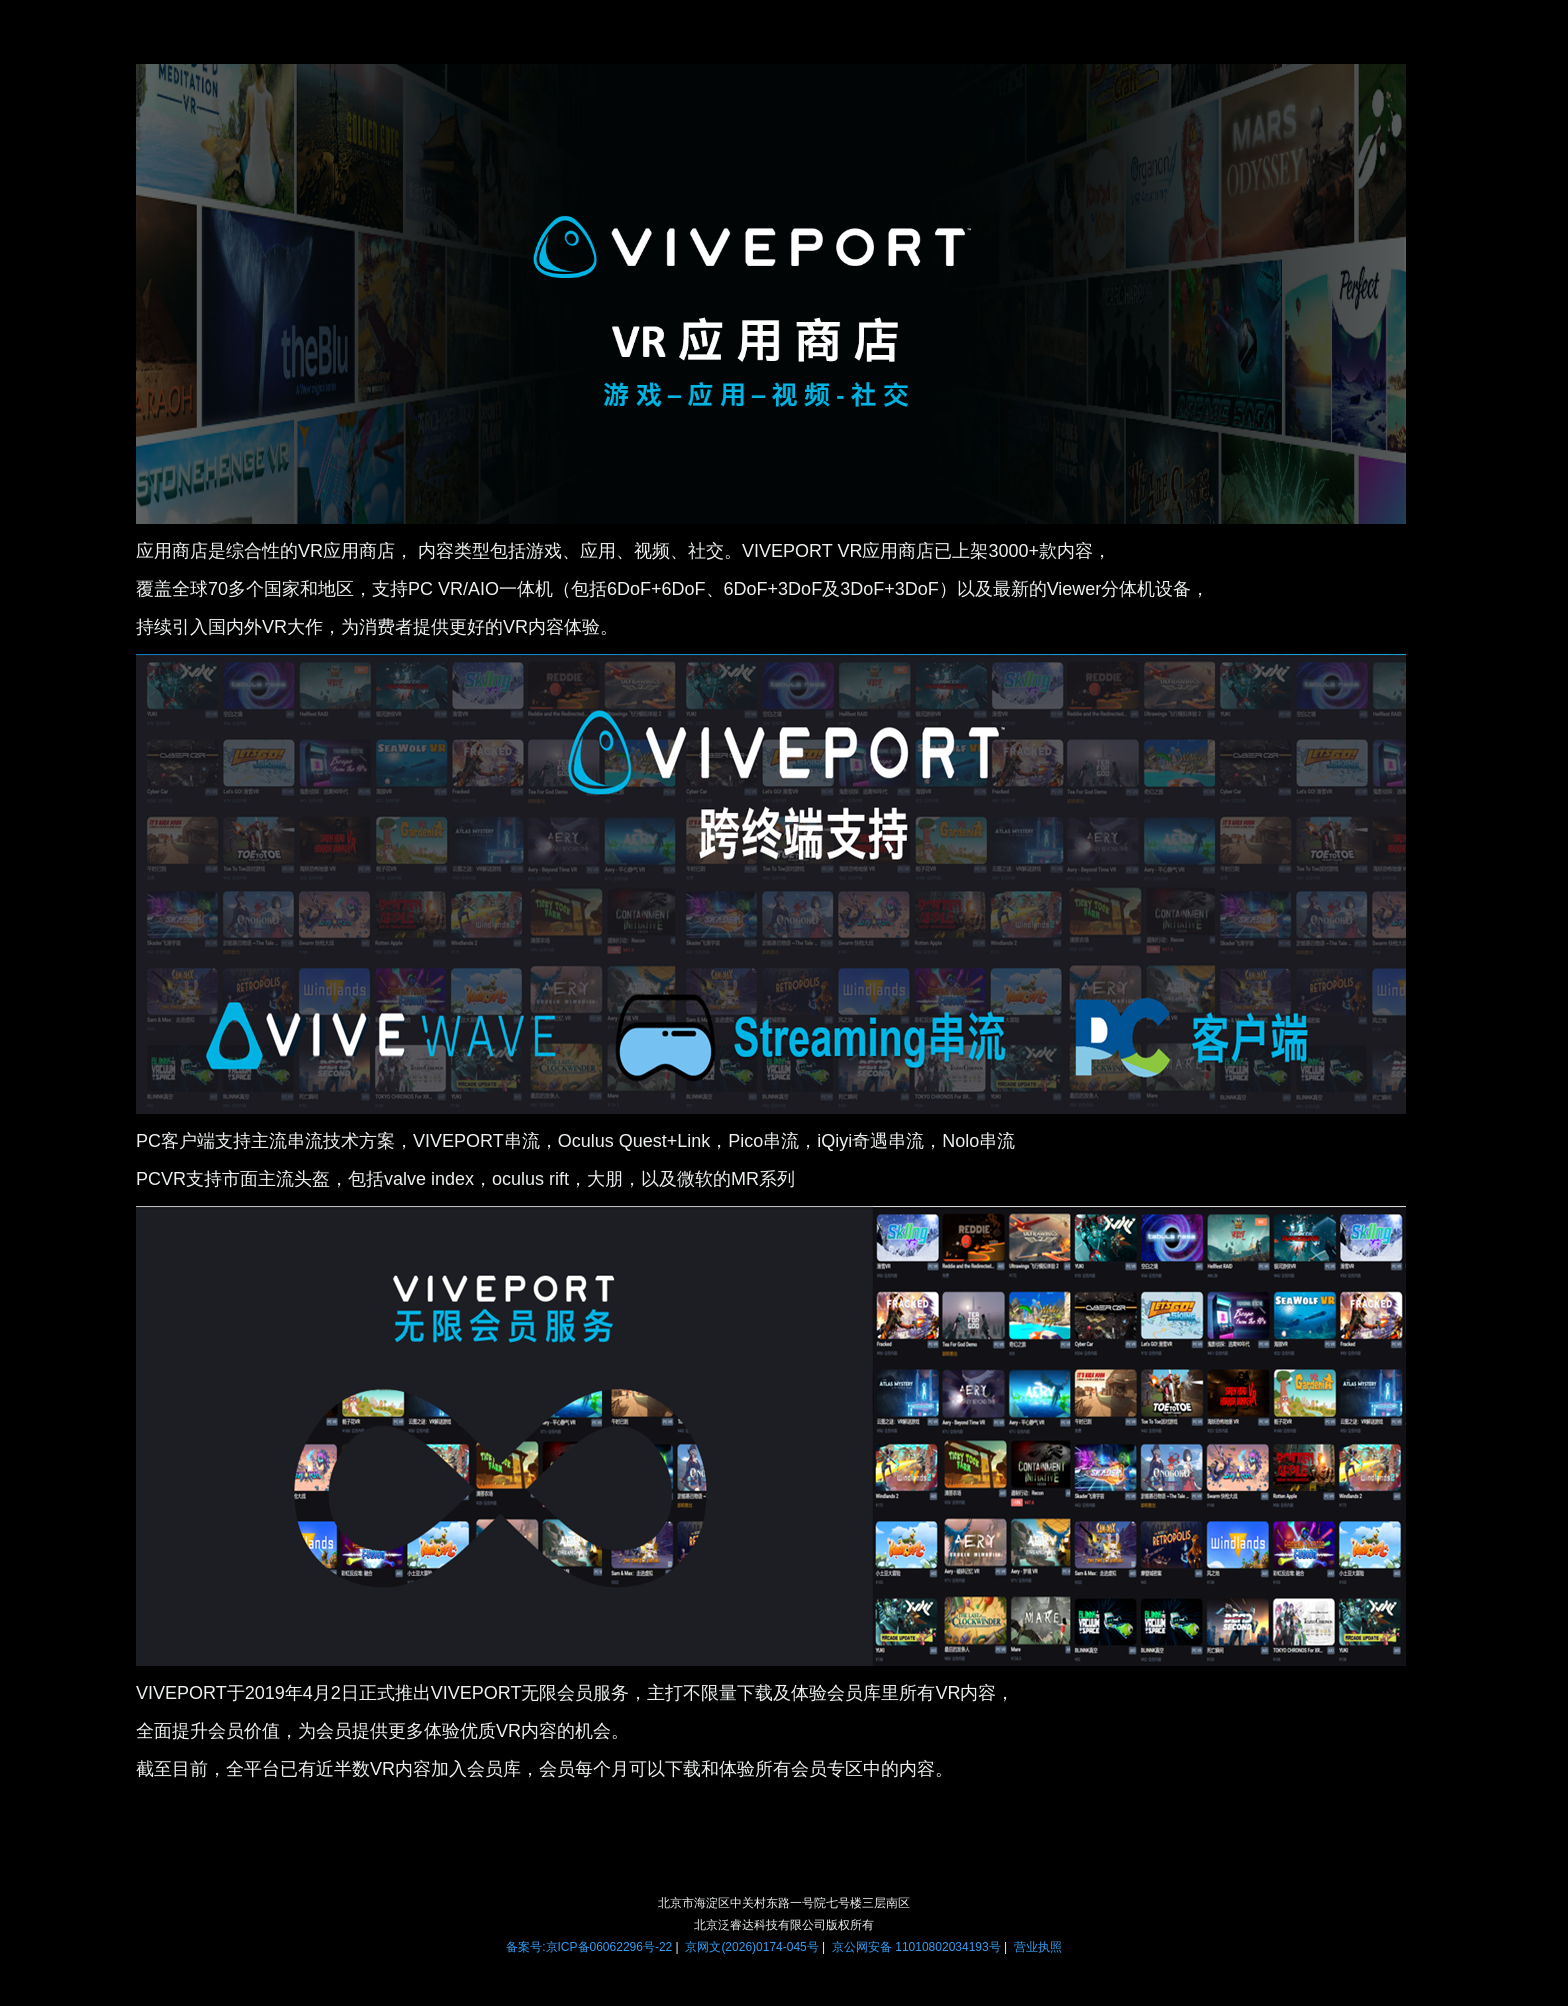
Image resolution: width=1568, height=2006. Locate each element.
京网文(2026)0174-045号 (751, 1947)
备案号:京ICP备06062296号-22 (589, 1947)
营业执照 (1038, 1947)
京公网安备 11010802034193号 (916, 1947)
